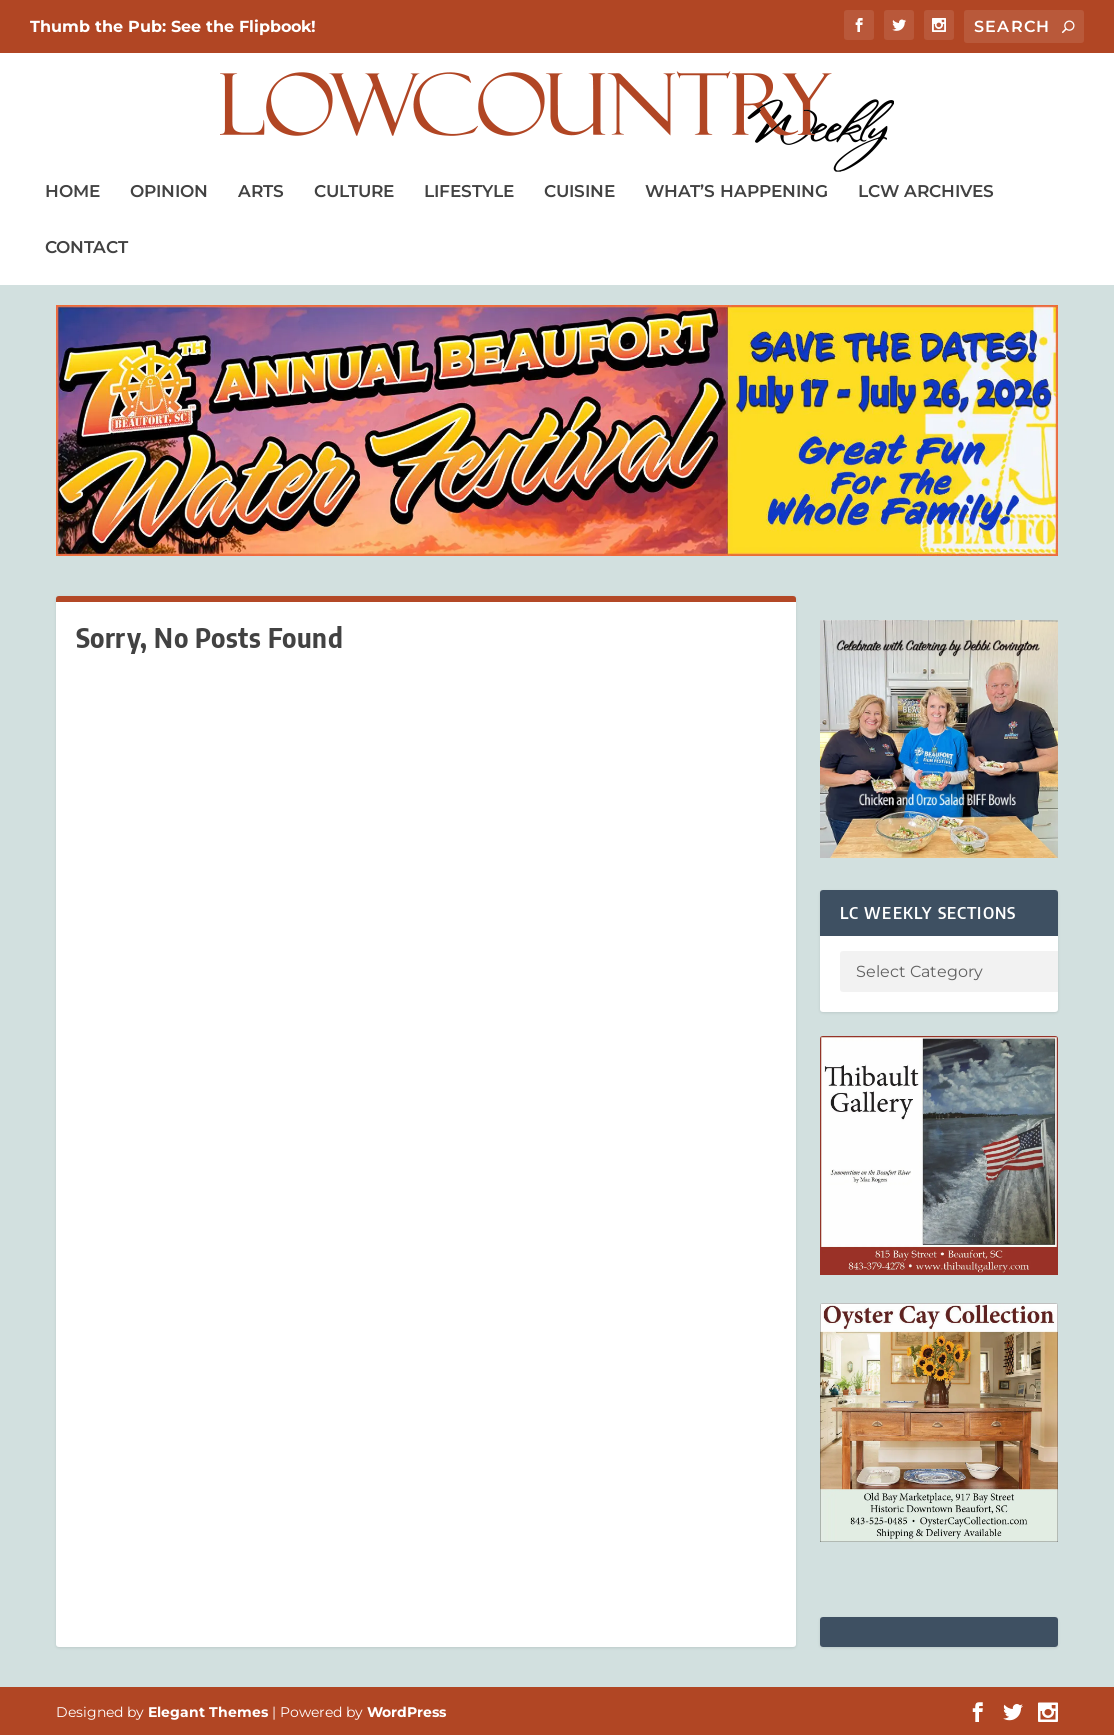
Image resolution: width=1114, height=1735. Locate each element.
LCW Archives (926, 191)
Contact (86, 247)
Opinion (169, 191)
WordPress (406, 1712)
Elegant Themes (208, 1712)
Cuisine (579, 191)
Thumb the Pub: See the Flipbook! (173, 26)
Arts (261, 191)
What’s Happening (736, 191)
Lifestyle (469, 191)
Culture (354, 191)
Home (72, 191)
